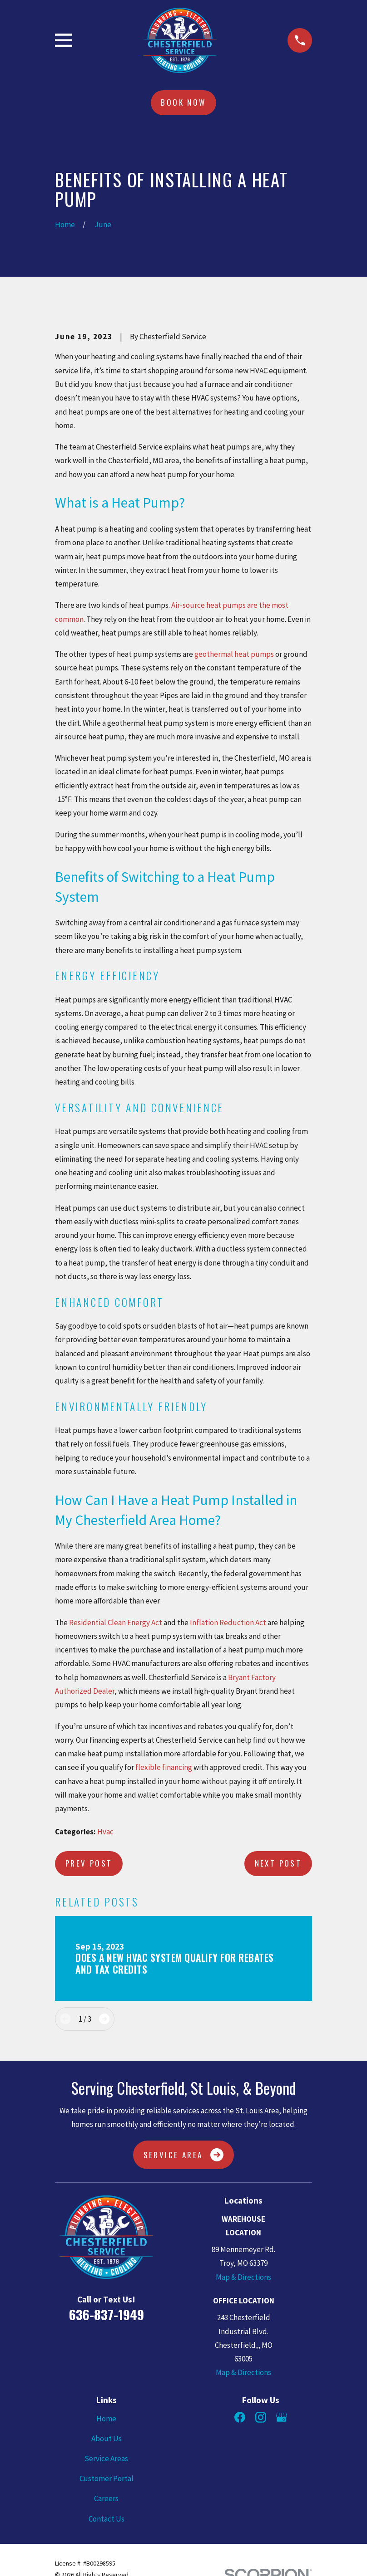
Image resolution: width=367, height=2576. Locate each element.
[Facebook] (239, 2417)
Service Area (184, 2154)
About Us (106, 2439)
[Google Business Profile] (281, 2417)
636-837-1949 (106, 2314)
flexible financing (163, 1767)
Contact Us (106, 2519)
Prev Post (89, 1863)
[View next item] (104, 2019)
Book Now (183, 102)
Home (106, 2419)
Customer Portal (106, 2478)
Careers (106, 2498)
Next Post (278, 1863)
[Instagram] (260, 2417)
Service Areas (106, 2459)
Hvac (105, 1832)
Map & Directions (243, 2277)
